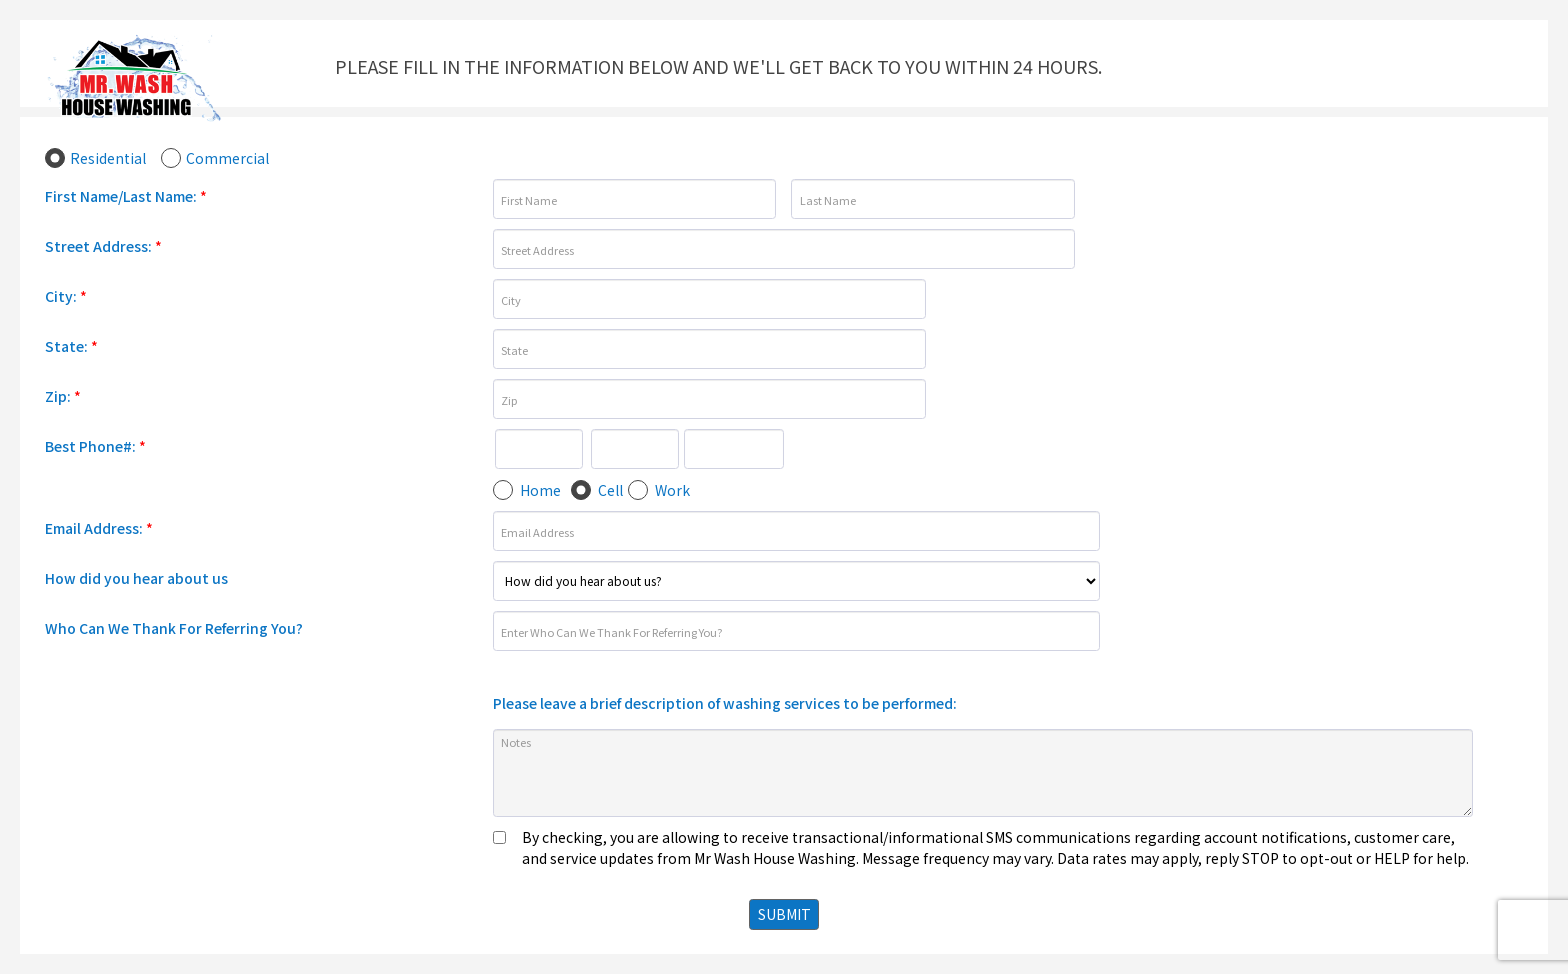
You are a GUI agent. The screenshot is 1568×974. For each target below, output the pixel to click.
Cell (610, 490)
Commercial (227, 158)
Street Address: (103, 246)
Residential (108, 158)
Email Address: (99, 528)
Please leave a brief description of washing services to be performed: (725, 703)
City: (66, 296)
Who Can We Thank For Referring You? (174, 628)
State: (71, 346)
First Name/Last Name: (126, 196)
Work (672, 490)
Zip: (63, 396)
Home (540, 490)
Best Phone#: (95, 446)
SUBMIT (784, 914)
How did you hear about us (136, 578)
